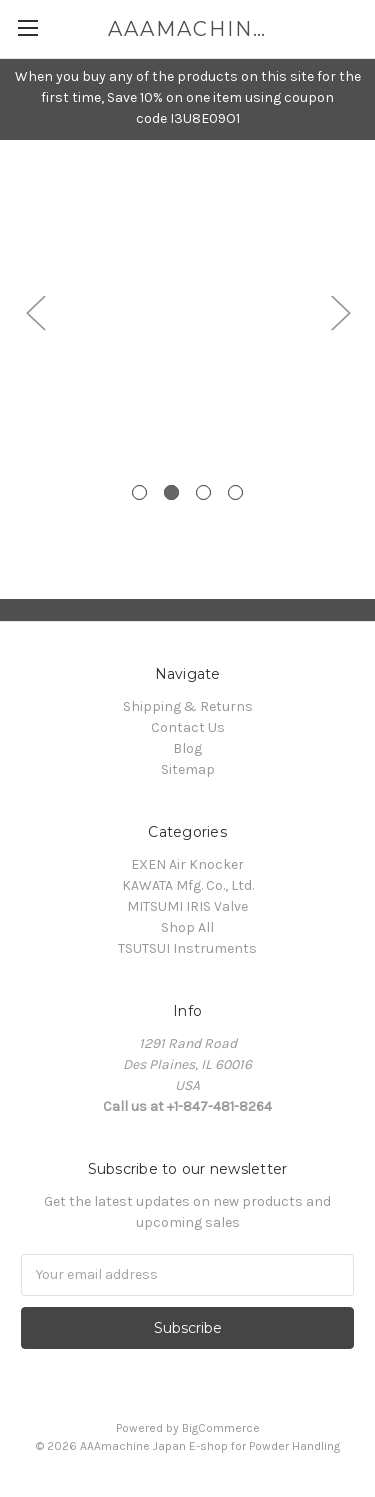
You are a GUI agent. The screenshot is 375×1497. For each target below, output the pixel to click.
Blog (187, 748)
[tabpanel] (187, 140)
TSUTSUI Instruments (187, 948)
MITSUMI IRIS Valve (187, 906)
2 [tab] (171, 492)
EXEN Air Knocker (187, 864)
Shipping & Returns (188, 706)
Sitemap (188, 769)
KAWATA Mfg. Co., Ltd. (188, 885)
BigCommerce (221, 1428)
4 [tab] (235, 492)
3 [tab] (203, 492)
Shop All (187, 927)
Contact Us (188, 727)
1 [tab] (139, 492)
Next (340, 312)
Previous (35, 312)
